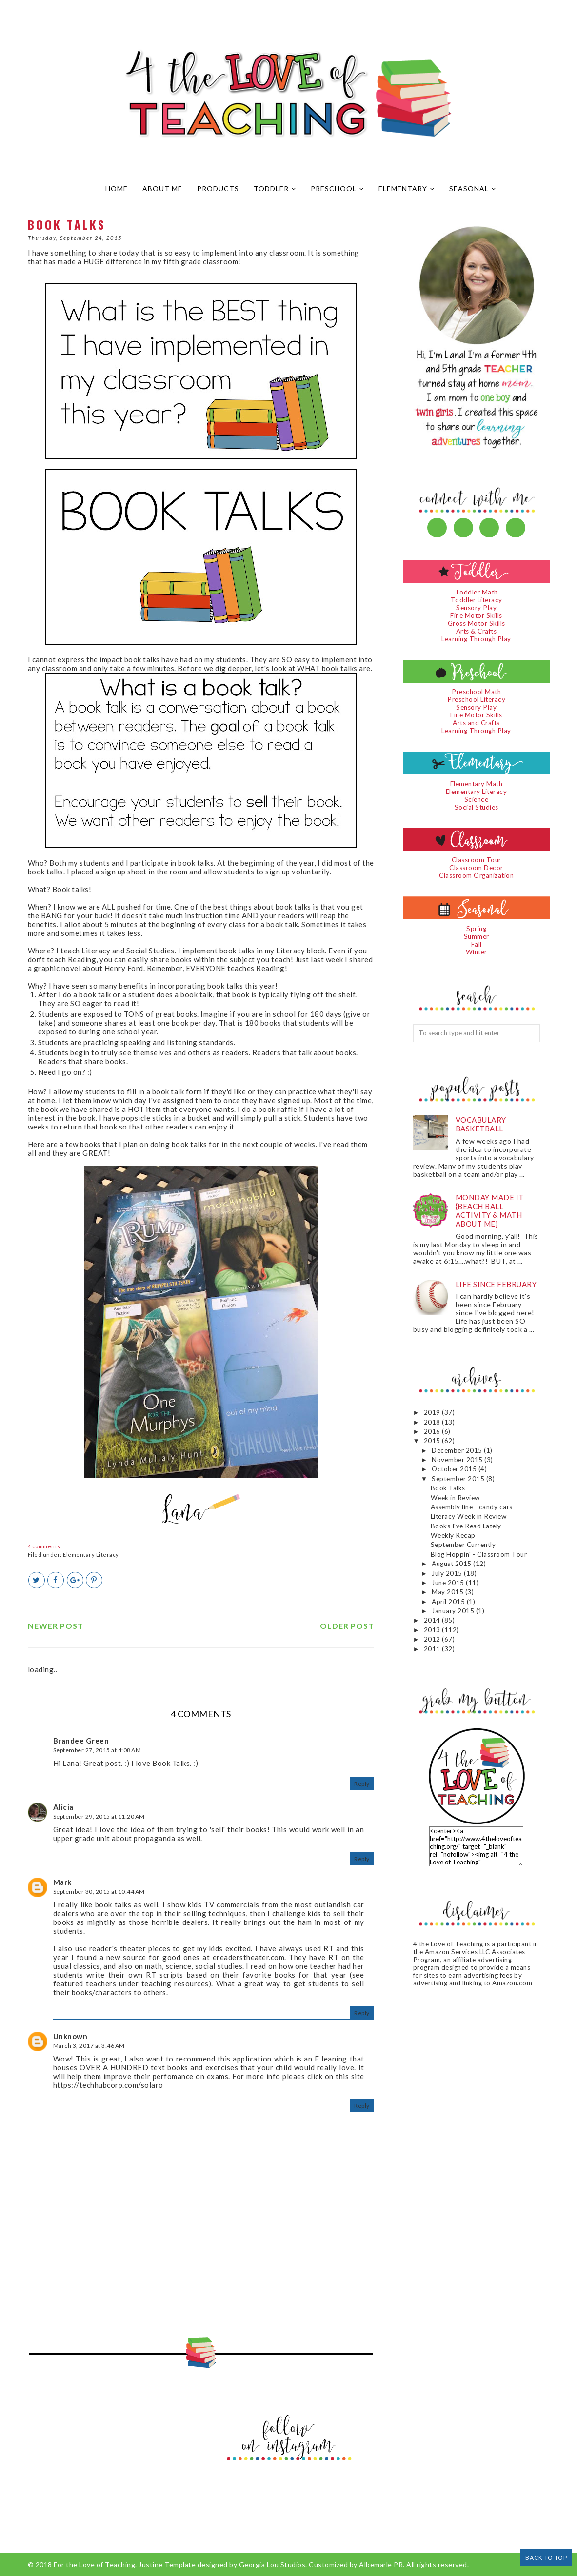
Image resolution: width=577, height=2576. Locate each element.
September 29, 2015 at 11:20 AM (99, 1816)
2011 (433, 1649)
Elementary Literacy (91, 1554)
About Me (162, 188)
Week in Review (455, 1498)
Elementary (406, 188)
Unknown (70, 2036)
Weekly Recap (453, 1535)
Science (476, 799)
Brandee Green (81, 1740)
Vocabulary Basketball (481, 1124)
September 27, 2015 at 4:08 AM (97, 1750)
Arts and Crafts (476, 723)
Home (116, 188)
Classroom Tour (476, 860)
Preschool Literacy (476, 699)
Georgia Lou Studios (272, 2564)
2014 (433, 1620)
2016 (433, 1431)
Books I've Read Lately (466, 1526)
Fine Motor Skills (476, 615)
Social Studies (476, 807)
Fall (476, 944)
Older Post (347, 1625)
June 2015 (449, 1582)
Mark (62, 1882)
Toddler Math (476, 592)
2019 (433, 1412)
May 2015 (448, 1592)
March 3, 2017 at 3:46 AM (89, 2045)
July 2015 (448, 1573)
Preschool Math (476, 691)
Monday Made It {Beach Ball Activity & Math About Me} (490, 1210)
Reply (362, 1783)
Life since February (496, 1284)
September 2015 (459, 1479)
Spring (476, 928)
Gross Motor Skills (476, 623)
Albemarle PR (381, 2564)
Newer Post (55, 1625)
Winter (476, 952)
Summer (476, 936)
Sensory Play (476, 608)
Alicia (63, 1807)
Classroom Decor (476, 868)
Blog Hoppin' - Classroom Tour (479, 1554)
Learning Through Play (476, 639)
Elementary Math (476, 784)
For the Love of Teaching (94, 2564)
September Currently (463, 1544)
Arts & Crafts (476, 631)
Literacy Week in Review (469, 1516)
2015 (433, 1441)
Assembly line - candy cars (472, 1507)
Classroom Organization (476, 875)
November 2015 (458, 1460)
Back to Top (546, 2557)
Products (218, 188)
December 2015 (458, 1450)
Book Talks (448, 1488)
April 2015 (449, 1601)
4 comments (44, 1546)
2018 (433, 1422)
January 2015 (454, 1611)
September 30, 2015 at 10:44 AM (99, 1891)
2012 (433, 1639)
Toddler (275, 188)
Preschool (337, 188)
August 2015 (452, 1563)
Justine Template (167, 2564)
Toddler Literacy (476, 600)
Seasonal (472, 188)
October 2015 (455, 1469)
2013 (433, 1630)
